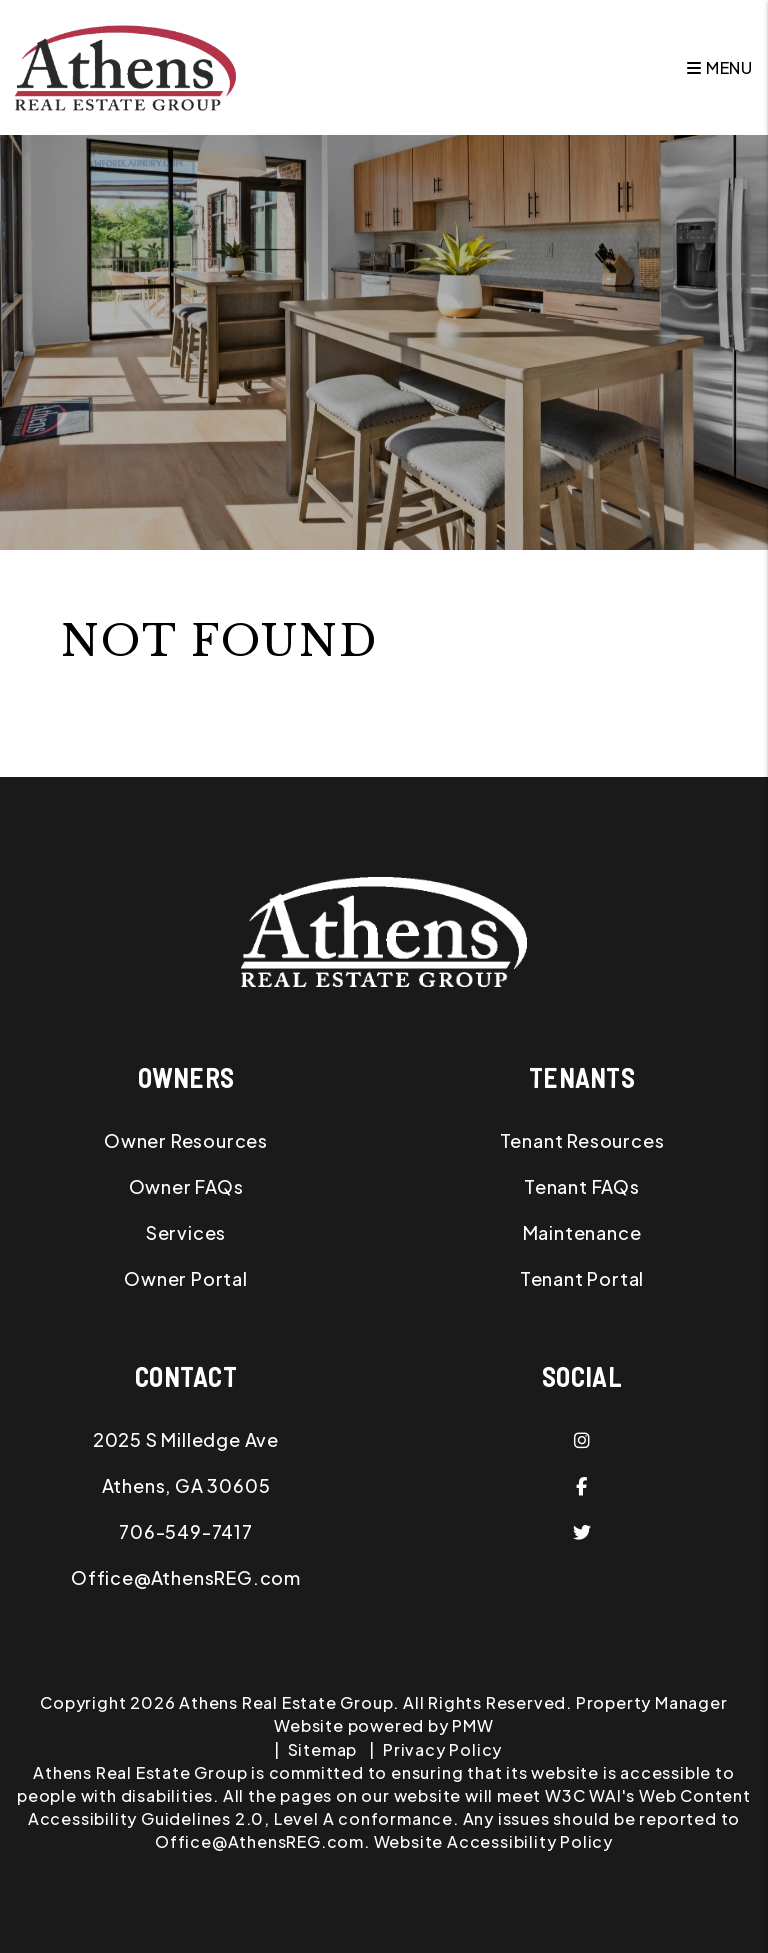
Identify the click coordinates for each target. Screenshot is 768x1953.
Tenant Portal (582, 1278)
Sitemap (323, 1749)
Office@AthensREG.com (186, 1577)
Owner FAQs (186, 1186)
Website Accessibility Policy (493, 1841)
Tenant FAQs (582, 1186)
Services (186, 1232)
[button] (582, 1440)
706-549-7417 (186, 1531)
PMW (472, 1725)
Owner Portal (186, 1278)
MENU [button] (720, 67)
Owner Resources (186, 1140)
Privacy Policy (442, 1749)
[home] (125, 65)
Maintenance (582, 1232)
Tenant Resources (582, 1140)
